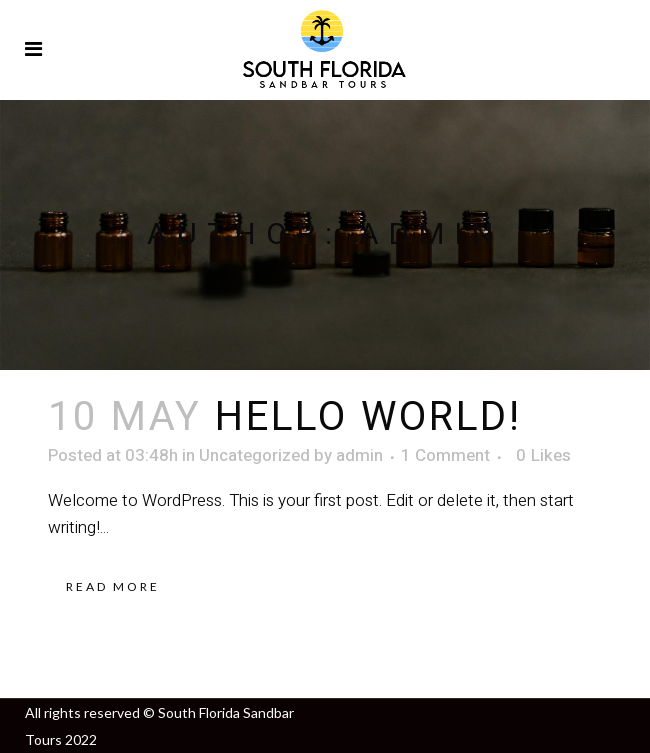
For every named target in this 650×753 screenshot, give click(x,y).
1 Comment (445, 455)
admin (359, 455)
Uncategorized (254, 455)
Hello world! (368, 417)
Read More (113, 586)
